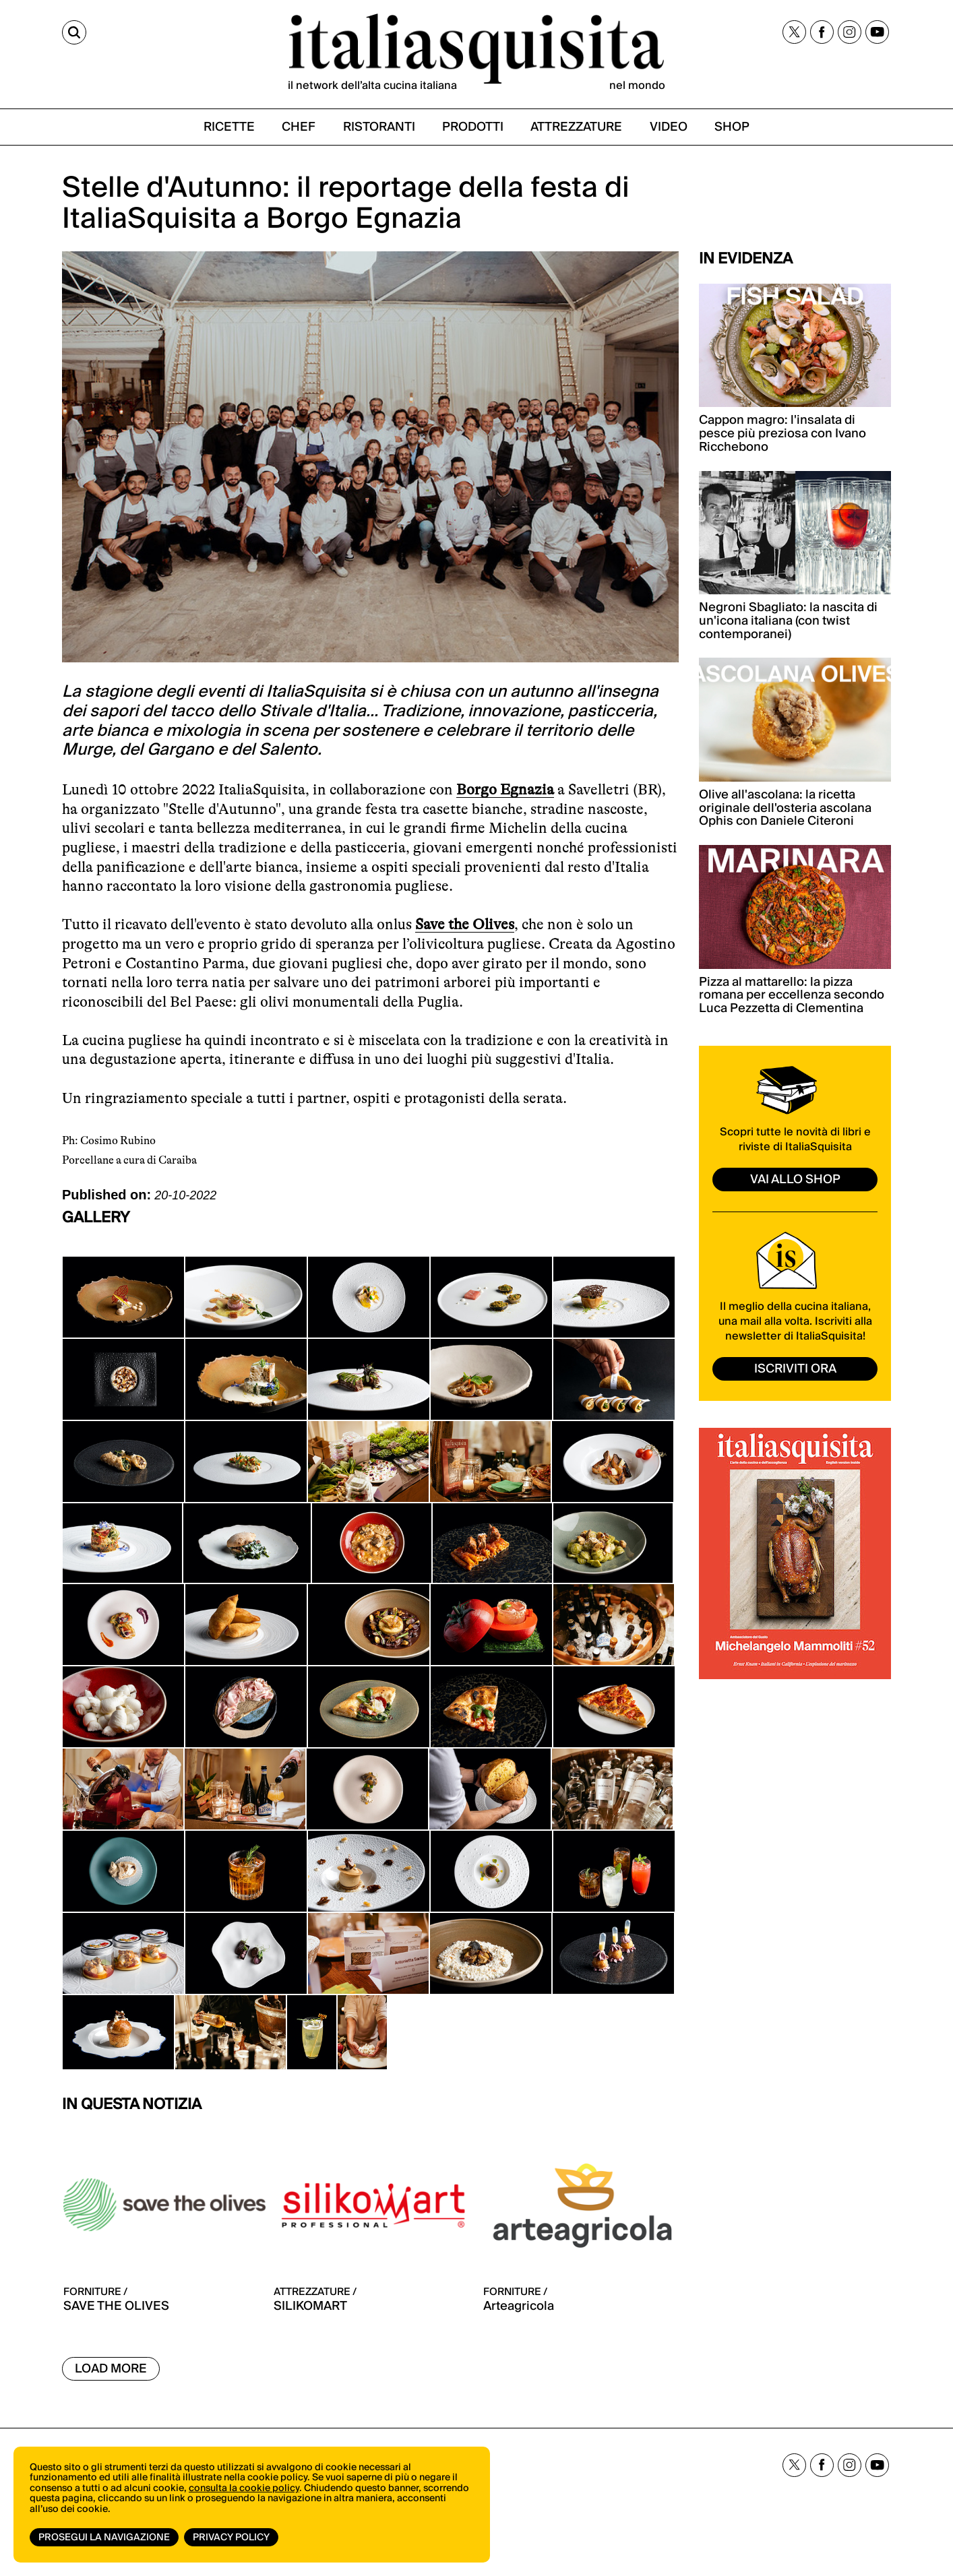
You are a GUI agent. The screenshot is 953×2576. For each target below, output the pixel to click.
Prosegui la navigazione (104, 2538)
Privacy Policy (231, 2538)
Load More (111, 2368)
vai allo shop (795, 1179)
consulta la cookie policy (244, 2488)
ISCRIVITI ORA (795, 1368)
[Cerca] (74, 32)
